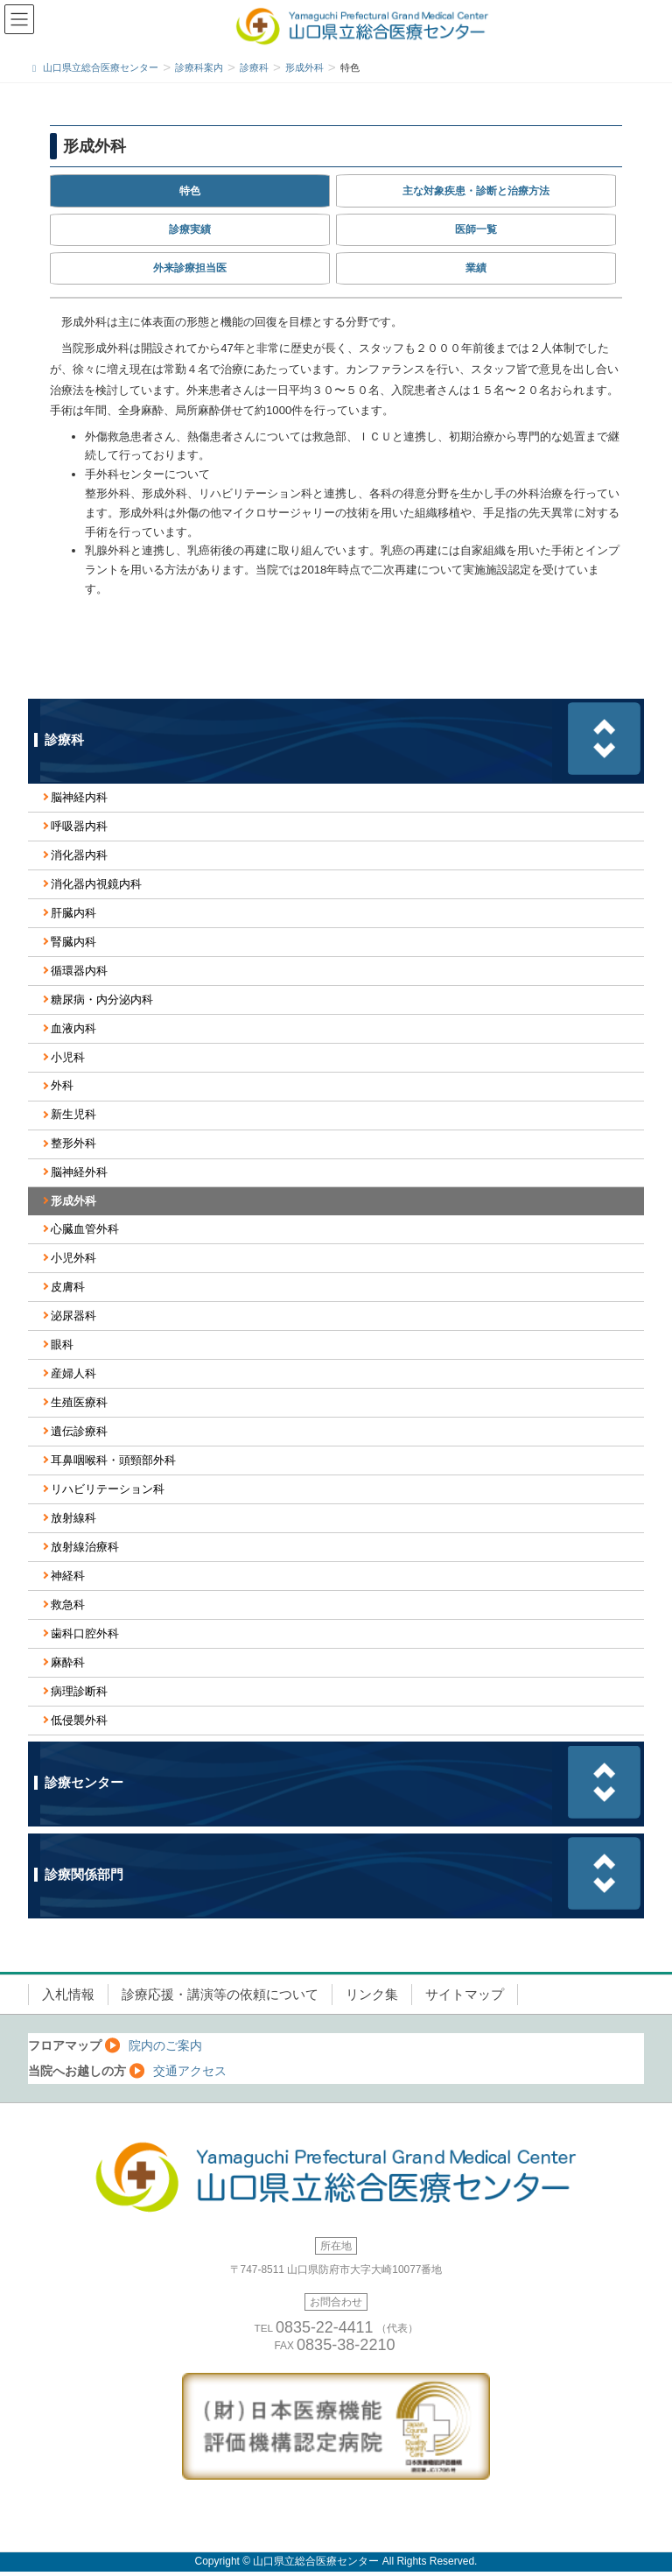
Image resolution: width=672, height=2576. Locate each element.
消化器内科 (79, 855)
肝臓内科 (73, 912)
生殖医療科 (79, 1402)
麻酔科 (68, 1662)
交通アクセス (190, 2071)
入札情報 (68, 1995)
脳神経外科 (79, 1172)
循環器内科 (79, 970)
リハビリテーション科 (107, 1489)
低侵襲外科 (79, 1720)
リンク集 (372, 1995)
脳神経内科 (79, 797)
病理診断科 (79, 1691)
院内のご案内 (165, 2045)
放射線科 (73, 1517)
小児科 (68, 1057)
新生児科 (73, 1114)
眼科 (62, 1344)
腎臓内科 (73, 941)
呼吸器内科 (79, 826)
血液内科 (73, 1028)
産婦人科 (73, 1373)
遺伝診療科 (79, 1431)
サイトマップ (464, 1995)
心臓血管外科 (85, 1228)
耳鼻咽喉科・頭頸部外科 (113, 1460)
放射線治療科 (85, 1546)
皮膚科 (68, 1286)
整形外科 (73, 1143)
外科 (62, 1085)
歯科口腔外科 (85, 1633)
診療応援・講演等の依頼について (220, 1995)
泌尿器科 (73, 1315)
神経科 (68, 1575)
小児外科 (73, 1257)
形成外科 (73, 1200)
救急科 (68, 1604)
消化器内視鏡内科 (96, 883)
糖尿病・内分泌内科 (102, 999)
